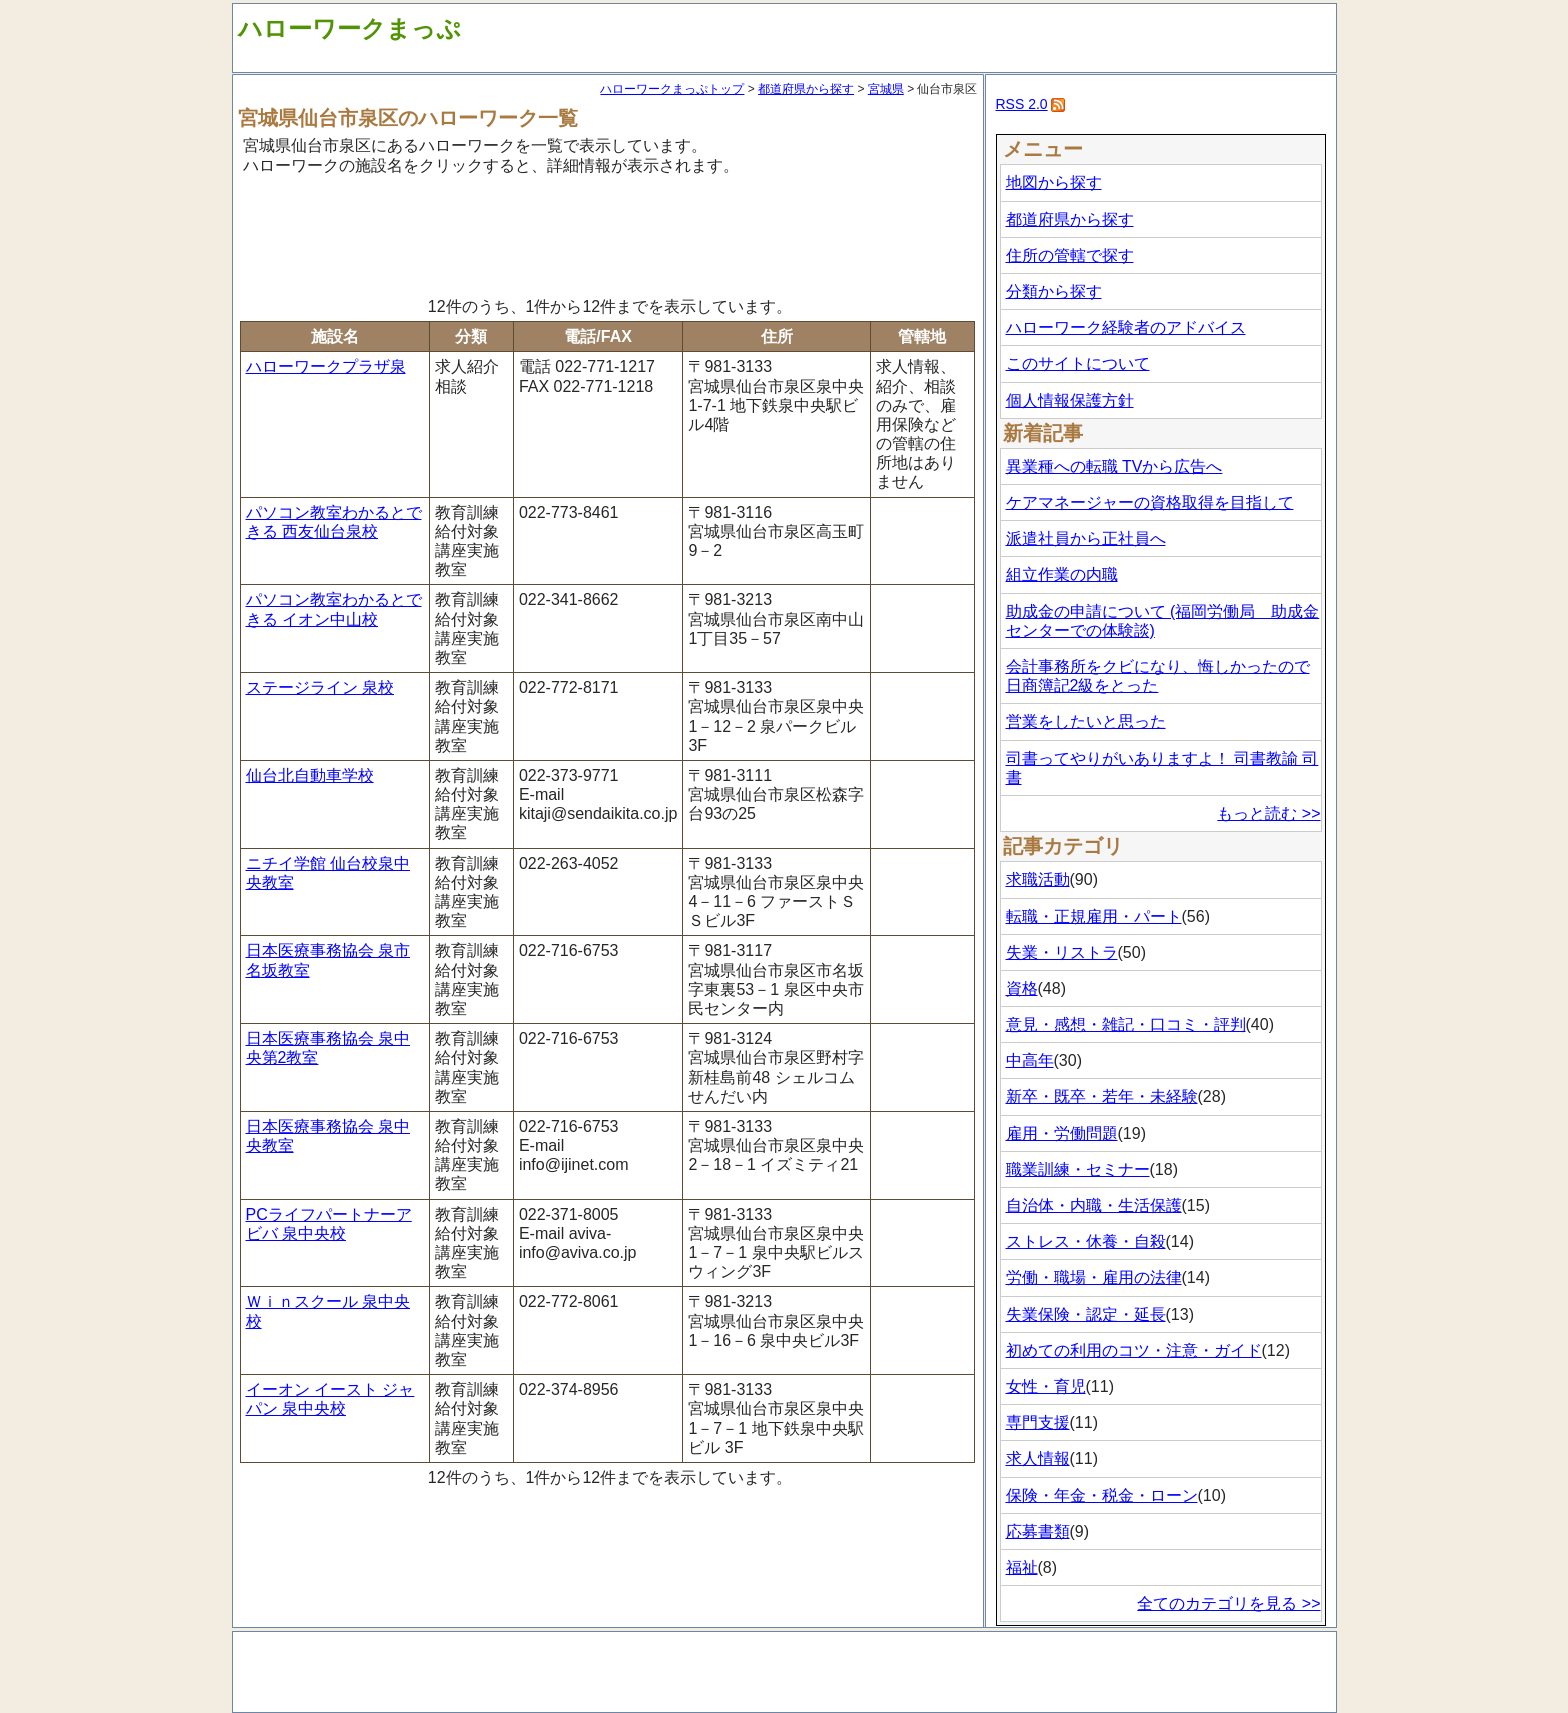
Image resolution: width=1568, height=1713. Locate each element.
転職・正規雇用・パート (1094, 916)
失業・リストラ (1062, 952)
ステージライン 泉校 (320, 687)
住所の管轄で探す (1070, 255)
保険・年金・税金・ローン (1102, 1495)
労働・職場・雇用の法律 (1094, 1277)
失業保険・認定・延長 (1086, 1314)
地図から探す (1054, 182)
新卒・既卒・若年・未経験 (1102, 1096)
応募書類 (1038, 1531)
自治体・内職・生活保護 (1094, 1205)
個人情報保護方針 (1070, 400)
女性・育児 (1046, 1386)
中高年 (1030, 1060)
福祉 (1022, 1567)
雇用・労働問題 (1062, 1133)
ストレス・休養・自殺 (1086, 1241)
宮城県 (886, 89)
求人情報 (1038, 1458)
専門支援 (1038, 1422)
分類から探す (1054, 291)
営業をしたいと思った (1086, 721)
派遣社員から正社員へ (1086, 538)
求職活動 (1038, 879)
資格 (1022, 988)
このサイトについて (1078, 363)
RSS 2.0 (1022, 104)
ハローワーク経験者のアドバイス (1126, 327)
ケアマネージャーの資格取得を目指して (1150, 502)
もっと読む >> (1268, 813)
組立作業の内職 (1062, 574)
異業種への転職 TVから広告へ (1114, 466)
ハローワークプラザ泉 (326, 366)
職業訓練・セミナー (1078, 1169)
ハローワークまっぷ (349, 28)
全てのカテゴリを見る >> (1228, 1603)
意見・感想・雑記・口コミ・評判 (1126, 1024)
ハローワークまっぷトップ (672, 89)
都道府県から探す (806, 89)
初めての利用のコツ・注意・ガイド (1134, 1350)
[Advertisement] (608, 233)
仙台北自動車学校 (310, 775)
